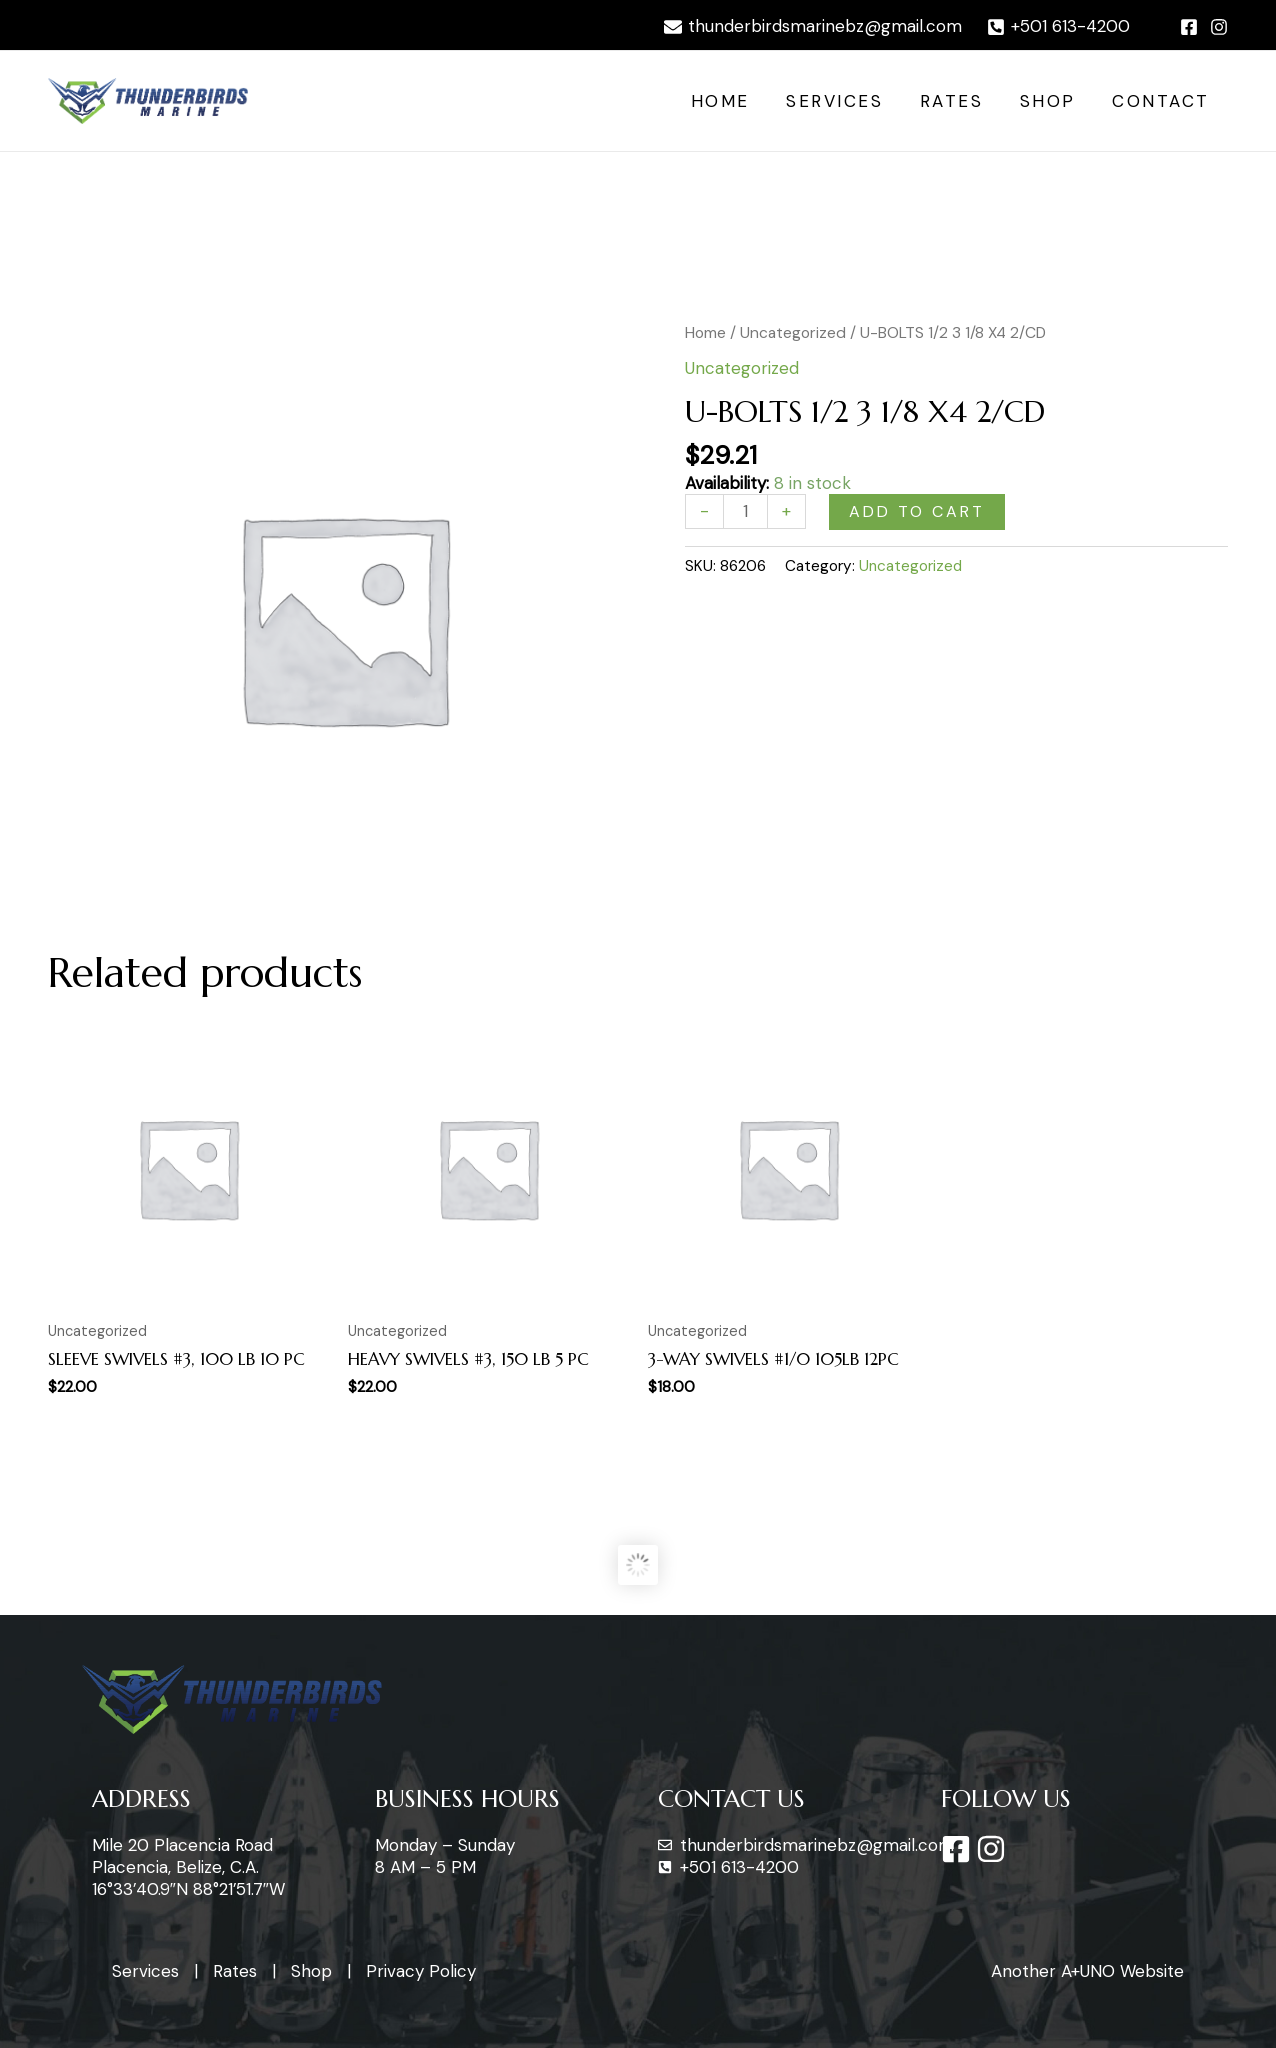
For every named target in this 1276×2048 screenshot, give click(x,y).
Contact (1163, 101)
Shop (1052, 101)
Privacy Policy (421, 1971)
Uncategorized (793, 332)
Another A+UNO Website (1087, 1971)
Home (731, 101)
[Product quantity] (745, 511)
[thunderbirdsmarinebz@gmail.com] (813, 27)
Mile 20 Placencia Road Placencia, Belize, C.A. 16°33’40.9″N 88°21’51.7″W (188, 1867)
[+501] (1058, 27)
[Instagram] (1219, 27)
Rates (958, 101)
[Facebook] (1189, 27)
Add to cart (917, 511)
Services (843, 101)
